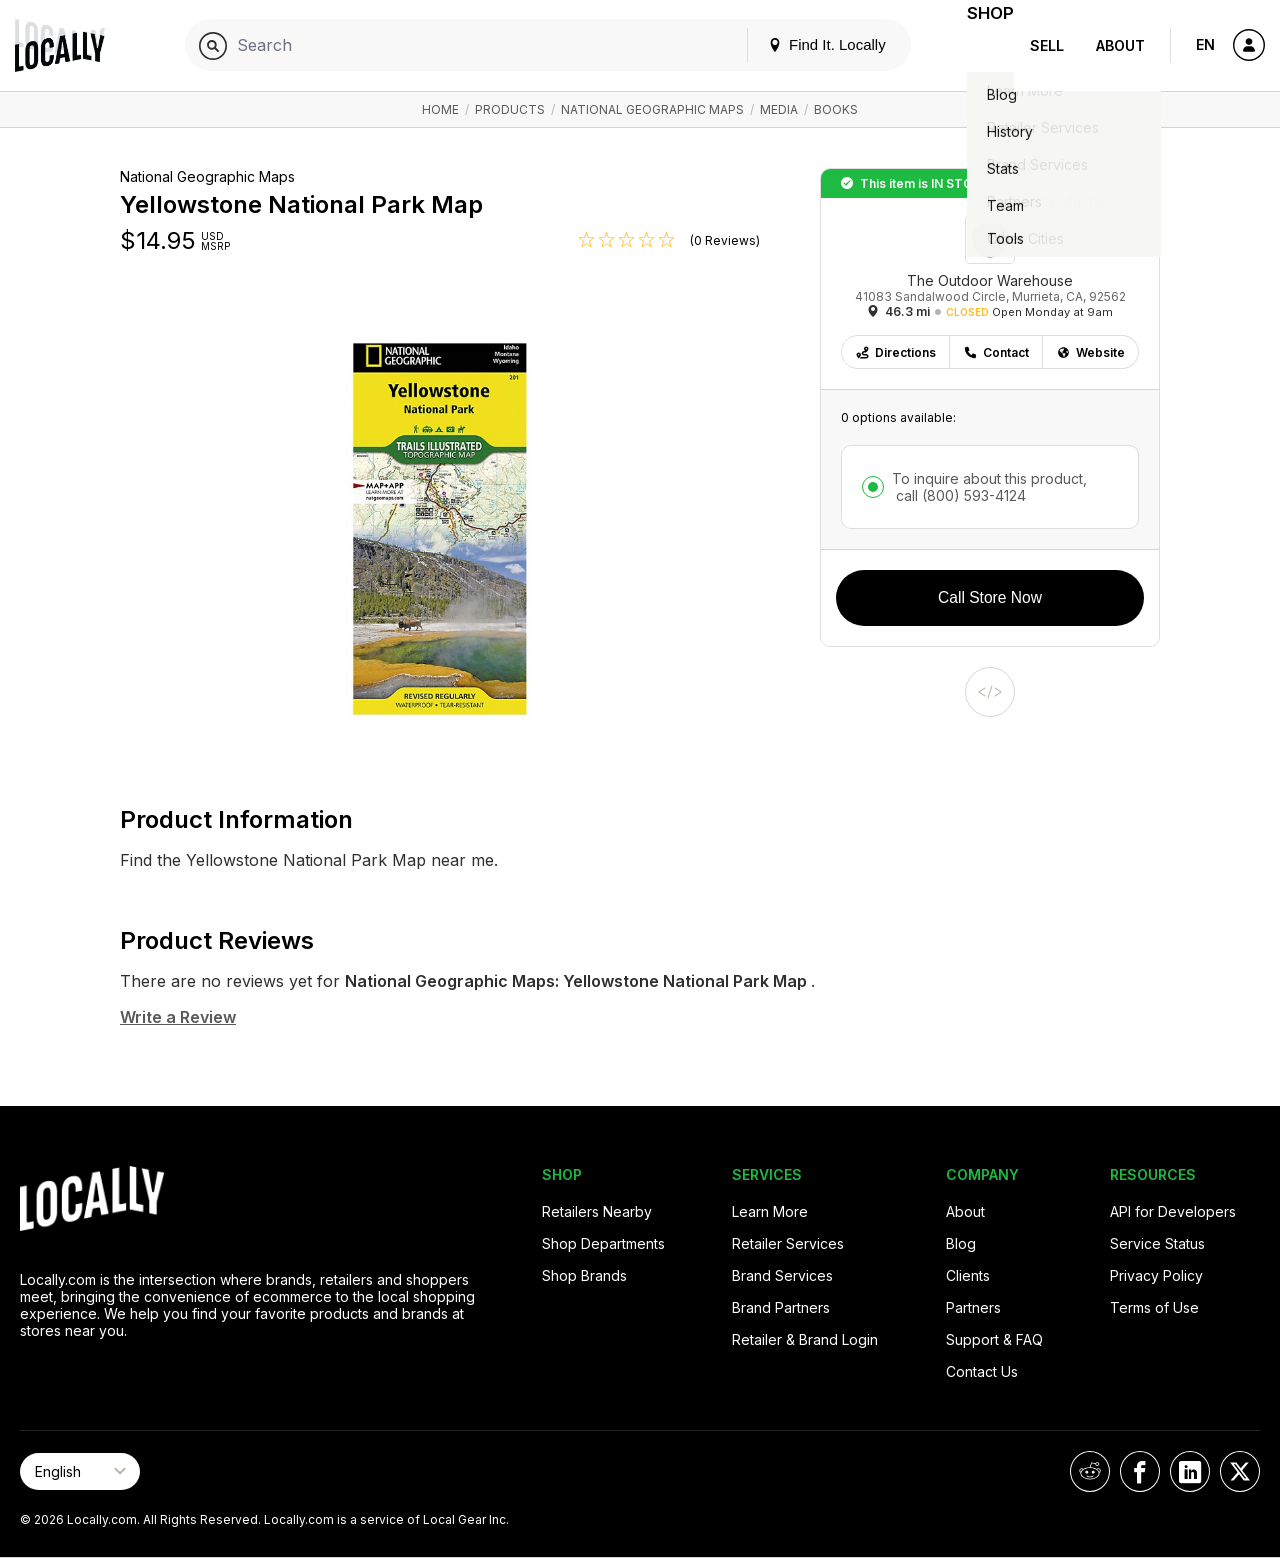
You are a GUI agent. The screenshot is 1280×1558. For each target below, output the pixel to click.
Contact (996, 352)
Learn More (770, 1211)
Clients (968, 1275)
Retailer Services (788, 1243)
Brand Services (782, 1275)
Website (1090, 352)
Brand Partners (781, 1307)
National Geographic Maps (652, 109)
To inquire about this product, (989, 487)
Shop (978, 45)
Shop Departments (603, 1243)
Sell (1047, 45)
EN (1205, 44)
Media (779, 109)
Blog (961, 1243)
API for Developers (1173, 1211)
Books (836, 109)
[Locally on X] (1240, 1471)
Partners (973, 1307)
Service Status (1157, 1243)
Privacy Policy (1156, 1275)
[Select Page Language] (80, 1471)
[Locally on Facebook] (1140, 1471)
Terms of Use (1154, 1307)
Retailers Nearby (597, 1211)
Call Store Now (990, 597)
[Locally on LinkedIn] (1190, 1471)
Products (510, 109)
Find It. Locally (802, 44)
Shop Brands (584, 1275)
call (959, 495)
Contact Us (982, 1371)
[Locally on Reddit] (1090, 1471)
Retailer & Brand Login (805, 1339)
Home (440, 109)
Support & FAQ (994, 1339)
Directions (895, 352)
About (1120, 45)
